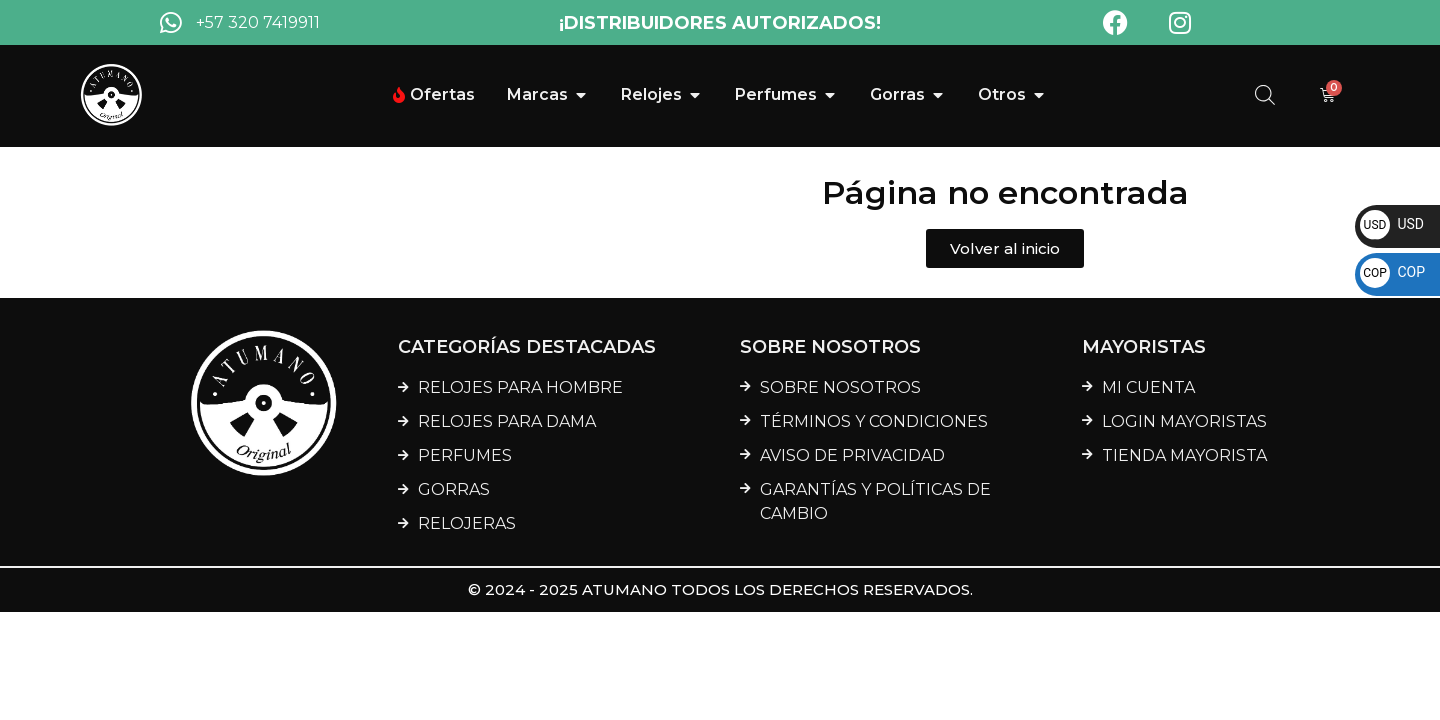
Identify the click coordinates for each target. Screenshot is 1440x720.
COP (1392, 272)
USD (1392, 224)
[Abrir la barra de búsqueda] (1265, 95)
